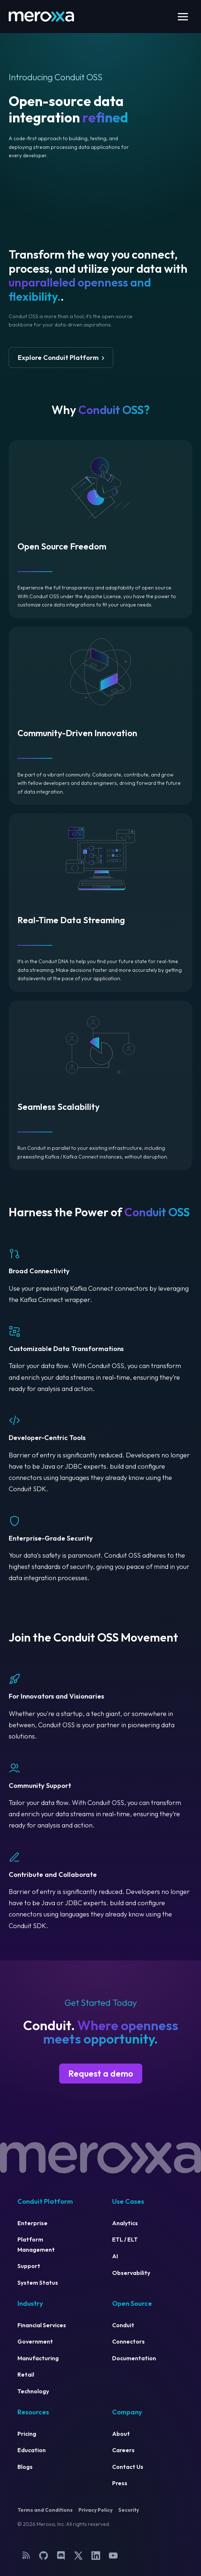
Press (119, 2483)
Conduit (123, 2325)
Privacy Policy (95, 2510)
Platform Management (36, 2244)
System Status (37, 2282)
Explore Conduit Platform (58, 357)
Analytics (125, 2223)
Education (31, 2450)
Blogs (25, 2466)
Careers (123, 2450)
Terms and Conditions (45, 2510)
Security (128, 2510)
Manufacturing (38, 2358)
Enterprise (32, 2223)
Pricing (26, 2433)
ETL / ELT (125, 2239)
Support (28, 2265)
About (121, 2433)
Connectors (128, 2341)
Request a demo (100, 2073)
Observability (131, 2272)
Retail (25, 2374)
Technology (33, 2391)
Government (35, 2341)
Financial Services (41, 2325)
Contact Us (127, 2466)
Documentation (134, 2358)
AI (115, 2256)
